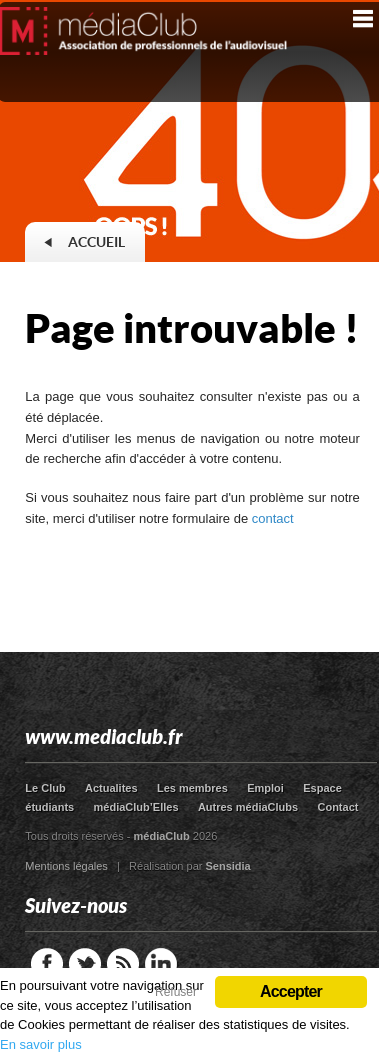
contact (273, 518)
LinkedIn (161, 964)
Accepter (291, 991)
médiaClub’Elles (136, 807)
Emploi (265, 788)
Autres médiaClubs (248, 807)
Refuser (176, 992)
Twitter (85, 964)
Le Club (45, 788)
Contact (337, 807)
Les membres (192, 788)
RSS (123, 964)
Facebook (47, 964)
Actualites (111, 788)
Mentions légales (66, 866)
